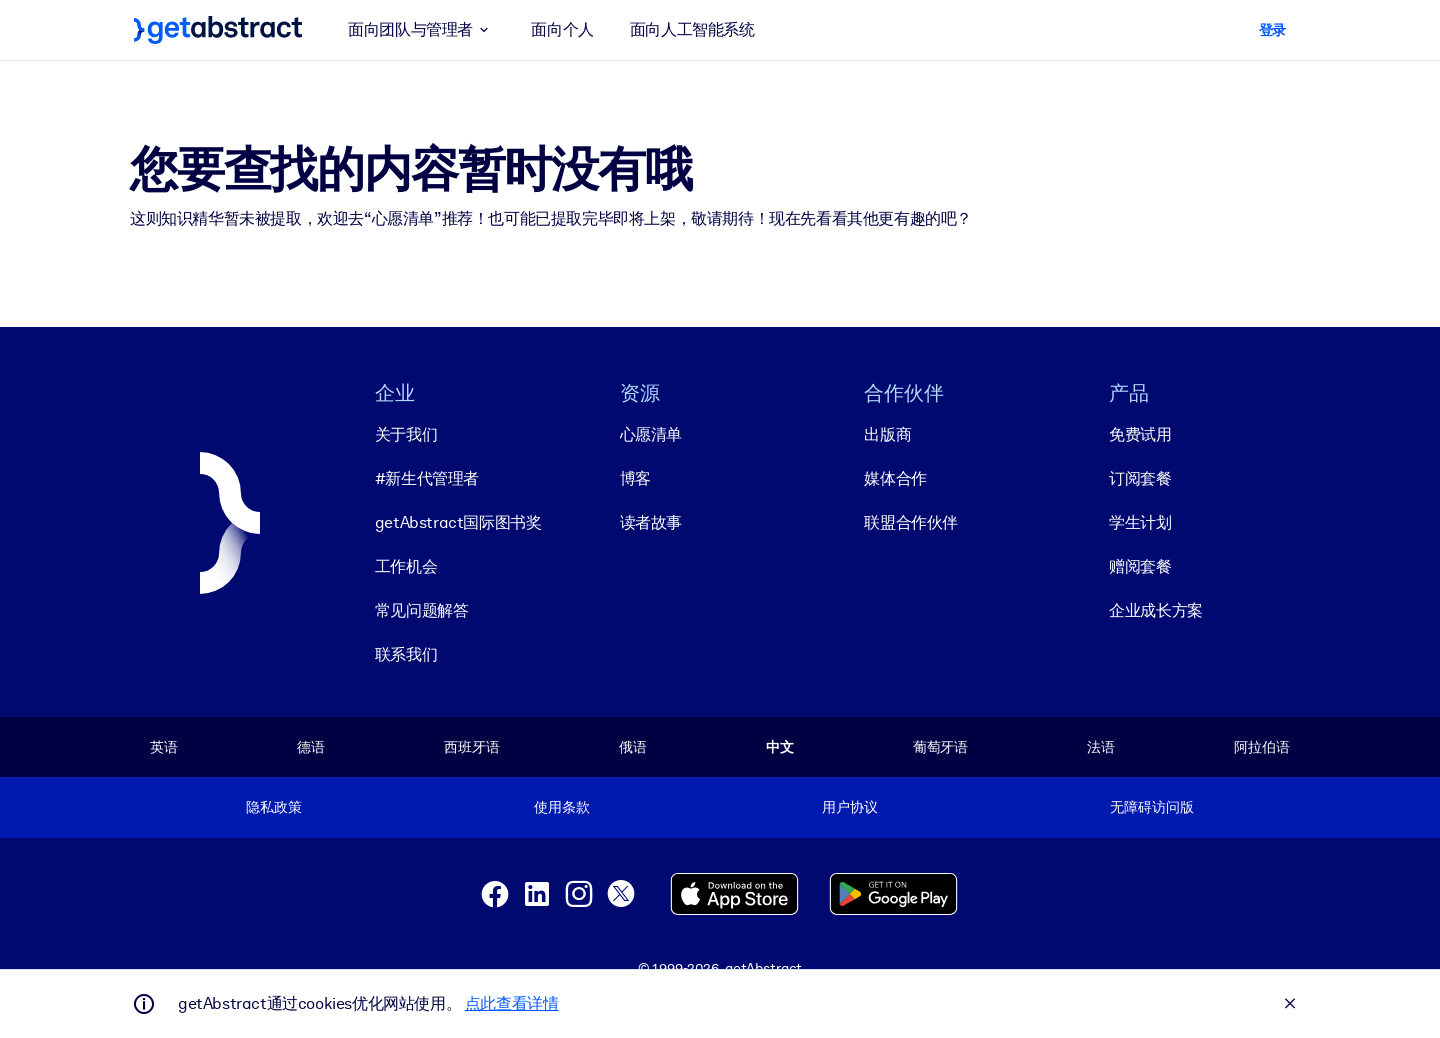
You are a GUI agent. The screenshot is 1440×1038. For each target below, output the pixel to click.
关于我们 (406, 434)
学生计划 (1140, 522)
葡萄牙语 (940, 747)
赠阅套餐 (1140, 566)
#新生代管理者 (427, 478)
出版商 (887, 434)
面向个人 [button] (562, 29)
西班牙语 (471, 747)
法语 (1101, 747)
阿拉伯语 (1261, 747)
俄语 (633, 747)
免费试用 (1140, 434)
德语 (311, 747)
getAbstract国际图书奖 (458, 522)
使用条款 (561, 807)
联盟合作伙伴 (911, 522)
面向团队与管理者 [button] (421, 30)
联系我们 (406, 654)
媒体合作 (895, 478)
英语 (164, 747)
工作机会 (406, 566)
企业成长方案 (1156, 610)
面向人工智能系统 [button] (692, 29)
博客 (635, 478)
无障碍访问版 (1151, 807)
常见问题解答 (422, 610)
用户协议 (849, 807)
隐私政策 (273, 807)
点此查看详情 (512, 1003)
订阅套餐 (1140, 478)
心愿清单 (651, 434)
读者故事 (651, 522)
